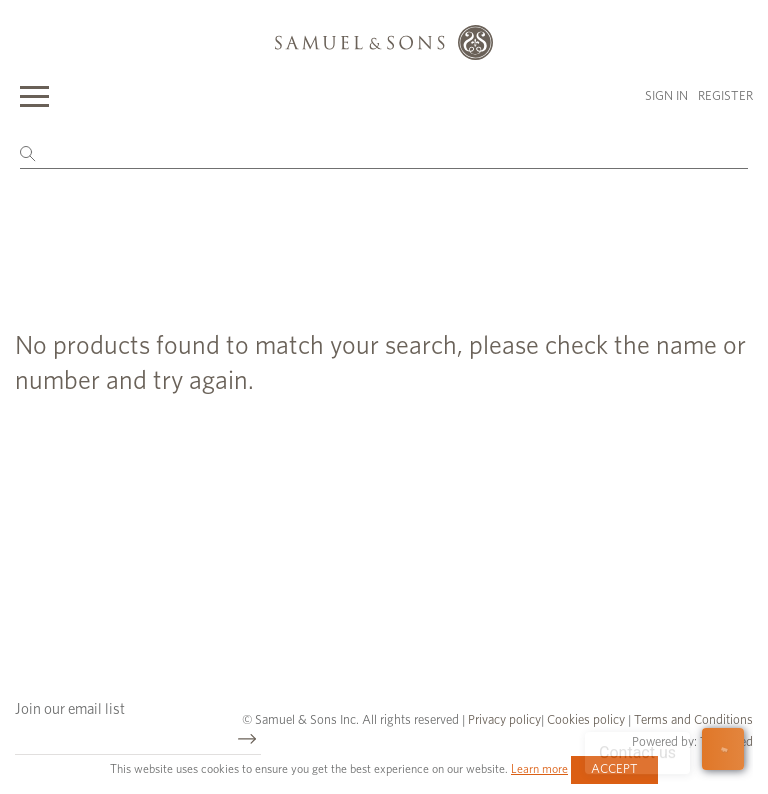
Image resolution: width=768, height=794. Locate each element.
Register (725, 96)
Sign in (666, 96)
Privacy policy (504, 720)
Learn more (539, 769)
